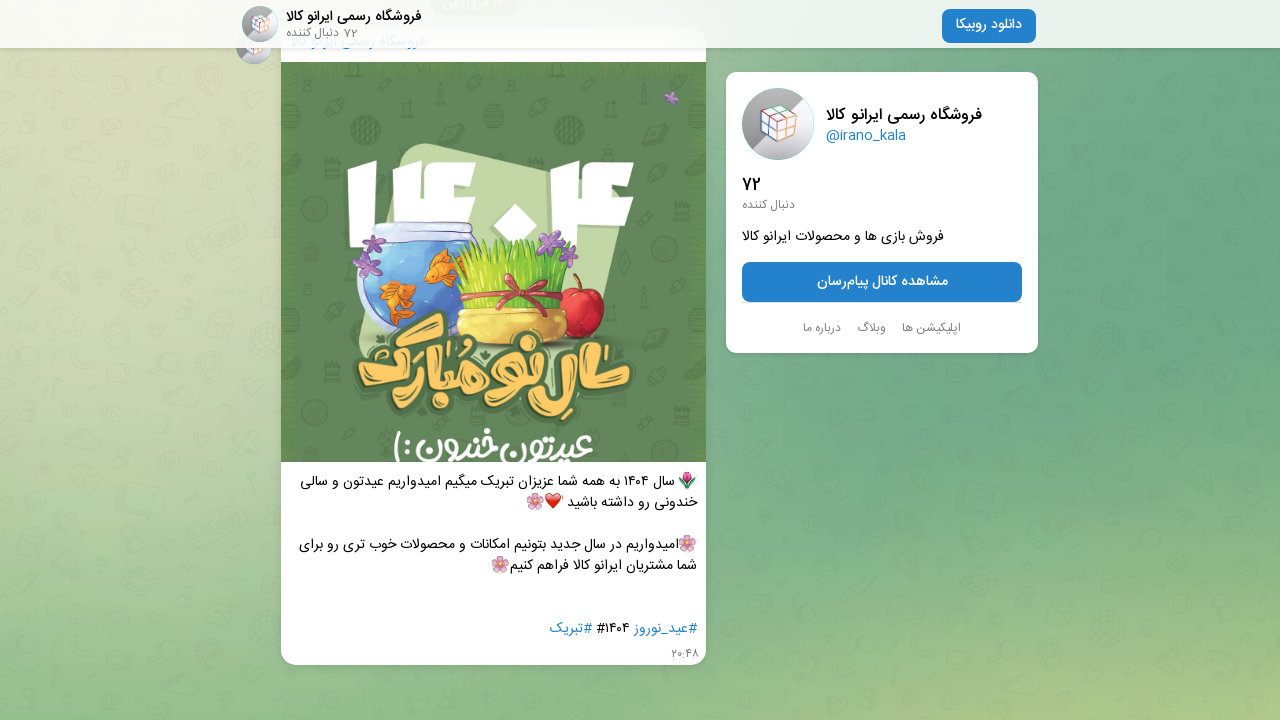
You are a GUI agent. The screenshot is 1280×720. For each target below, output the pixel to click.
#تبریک (571, 629)
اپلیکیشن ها (931, 328)
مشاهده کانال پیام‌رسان (882, 282)
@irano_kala (866, 136)
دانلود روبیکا (989, 25)
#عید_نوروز (665, 629)
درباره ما (822, 328)
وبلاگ (871, 328)
